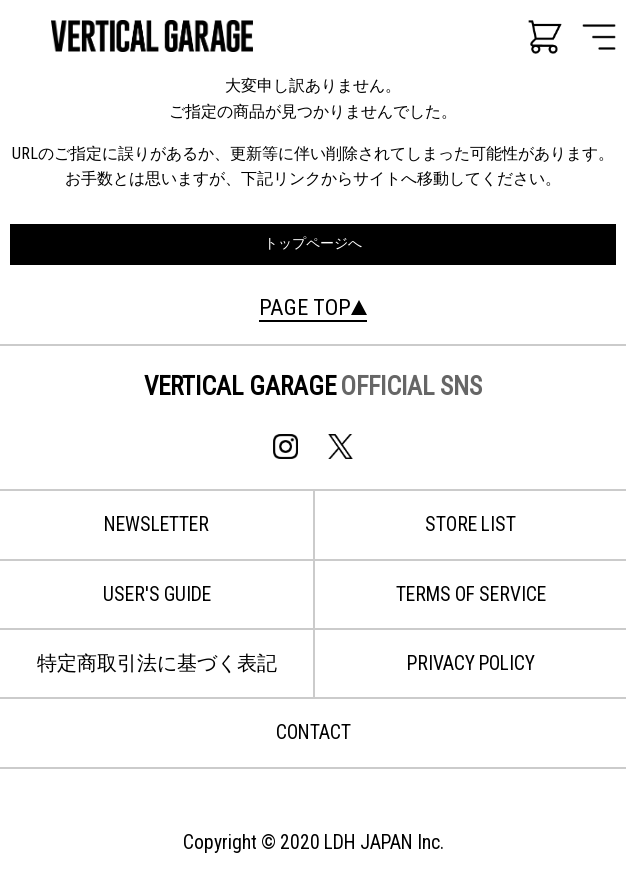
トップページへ (313, 243)
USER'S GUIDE (157, 594)
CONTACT (313, 732)
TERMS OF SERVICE (471, 594)
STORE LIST (470, 524)
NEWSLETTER (156, 524)
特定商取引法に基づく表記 (157, 663)
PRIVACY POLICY (471, 663)
